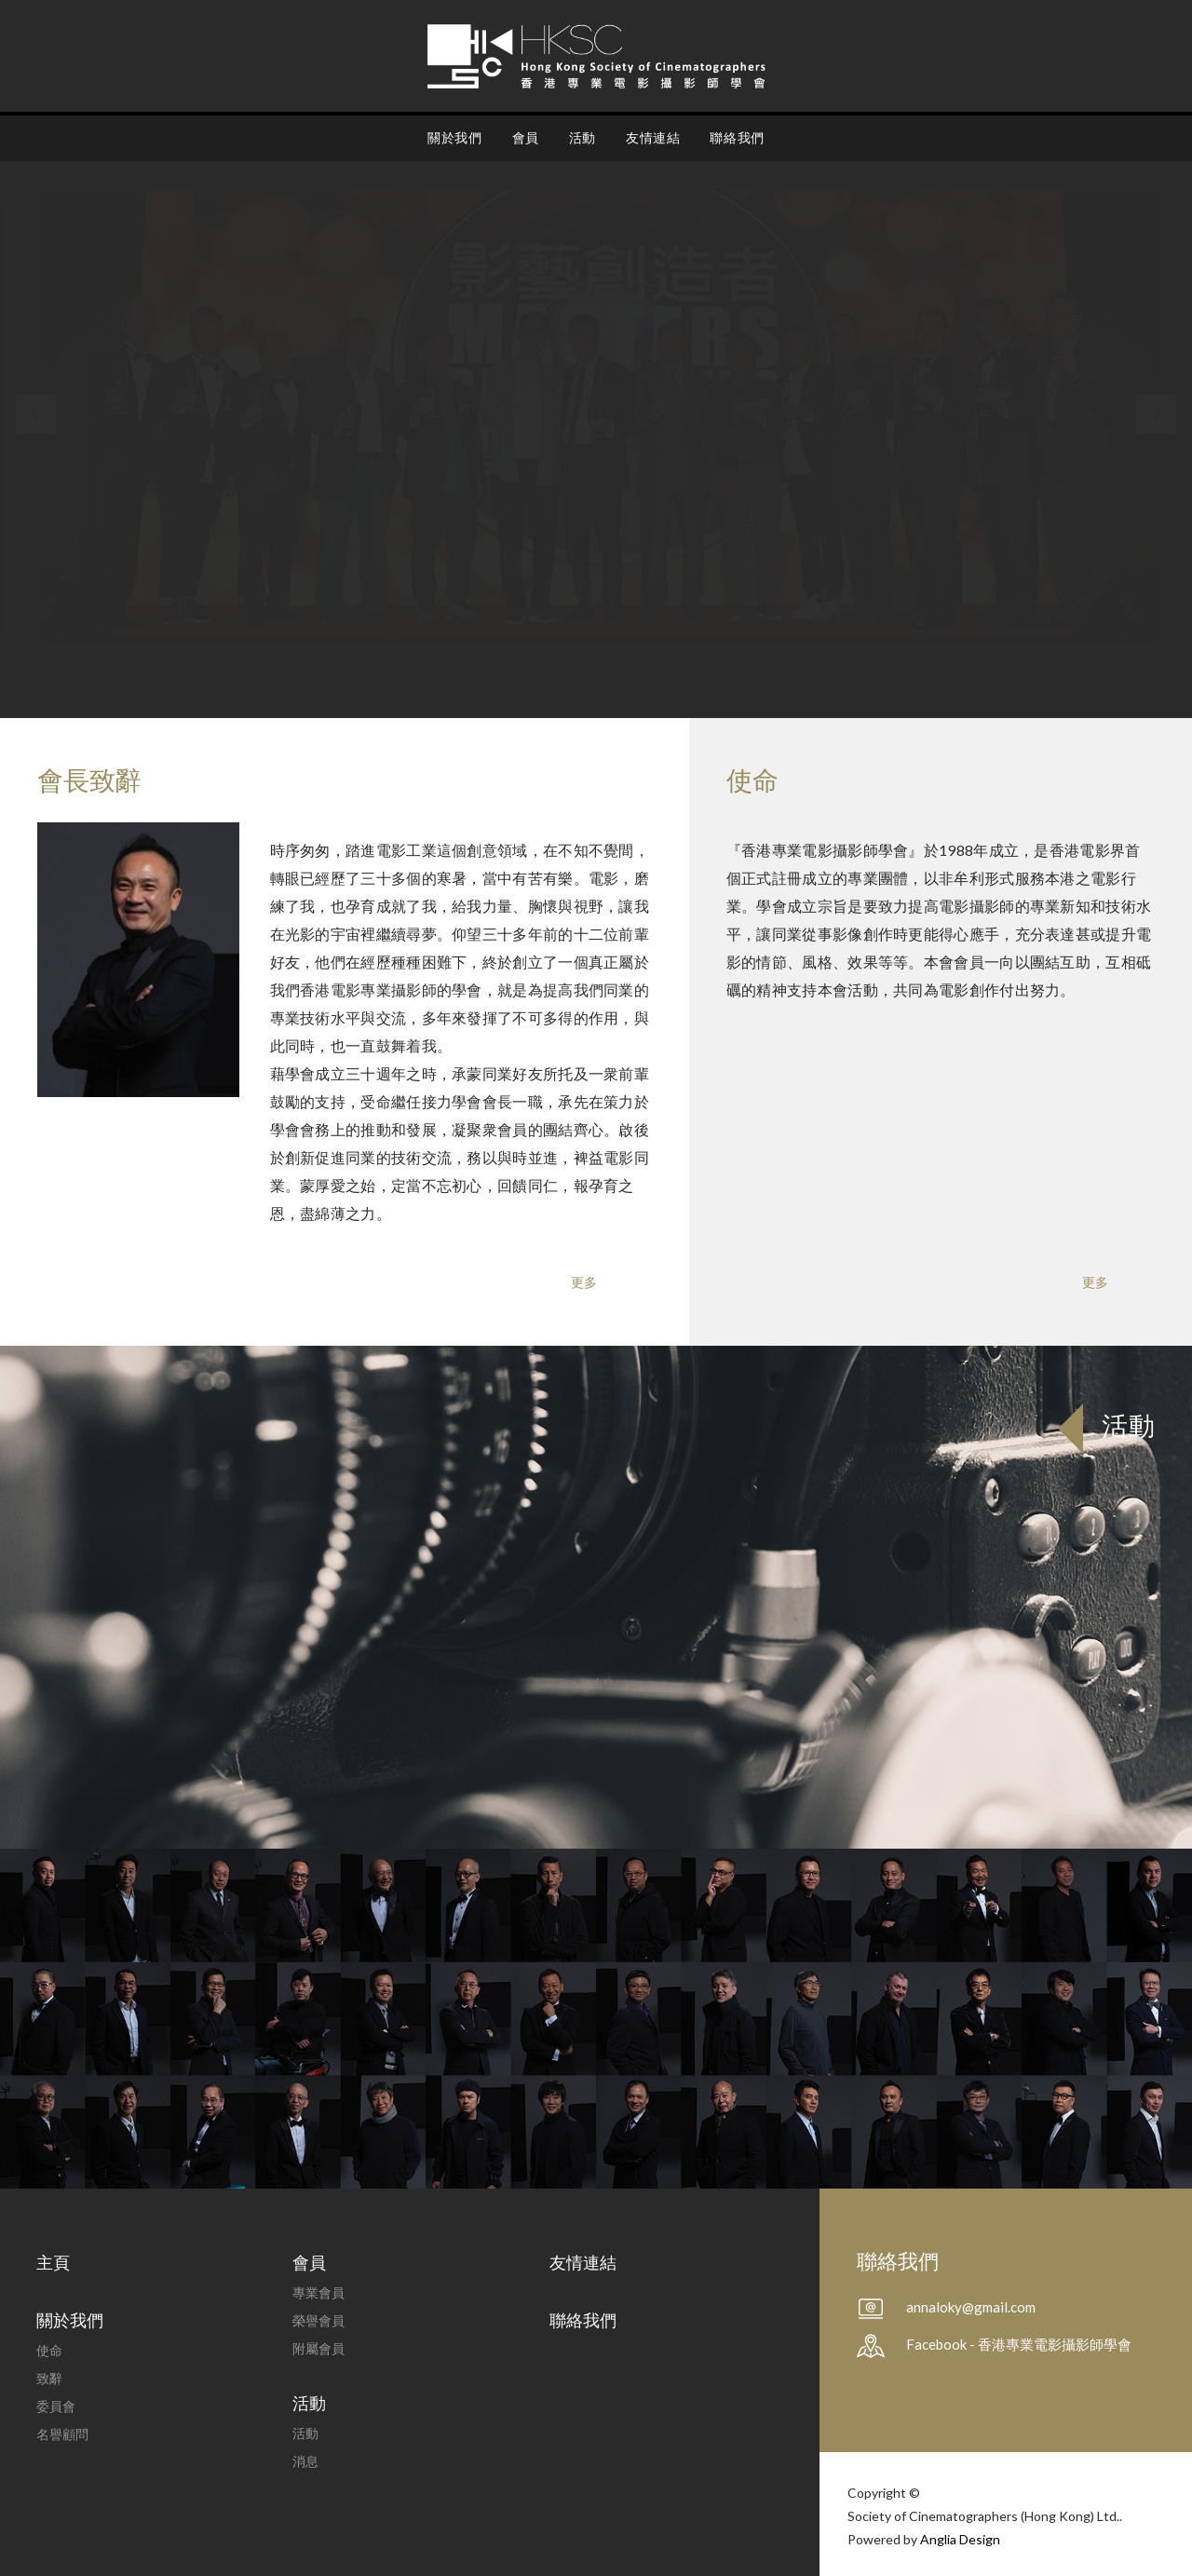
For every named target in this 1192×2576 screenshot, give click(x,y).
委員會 (55, 2406)
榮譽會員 (318, 2320)
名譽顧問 (62, 2434)
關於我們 (454, 137)
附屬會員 (318, 2348)
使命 (49, 2350)
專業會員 (318, 2292)
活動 (582, 137)
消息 (305, 2461)
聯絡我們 (737, 137)
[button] (36, 414)
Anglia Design (960, 2539)
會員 (525, 137)
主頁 (53, 2262)
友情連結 (653, 137)
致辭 (49, 2378)
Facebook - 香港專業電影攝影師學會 (1018, 2344)
